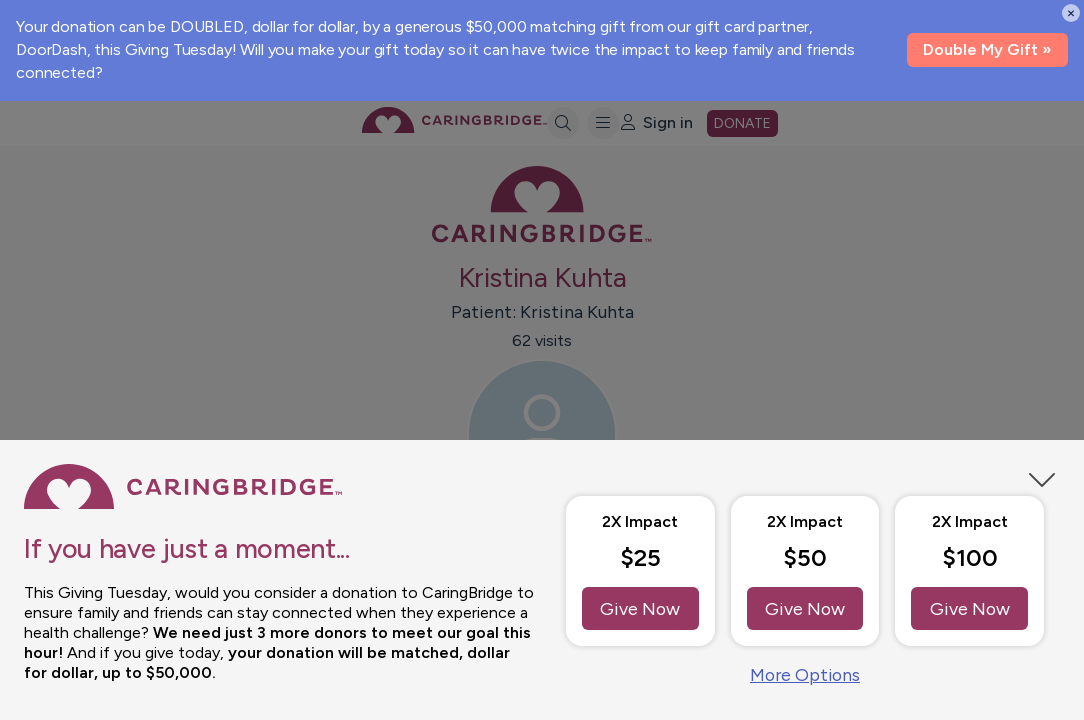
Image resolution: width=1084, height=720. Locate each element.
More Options (805, 675)
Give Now (640, 609)
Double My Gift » (987, 49)
